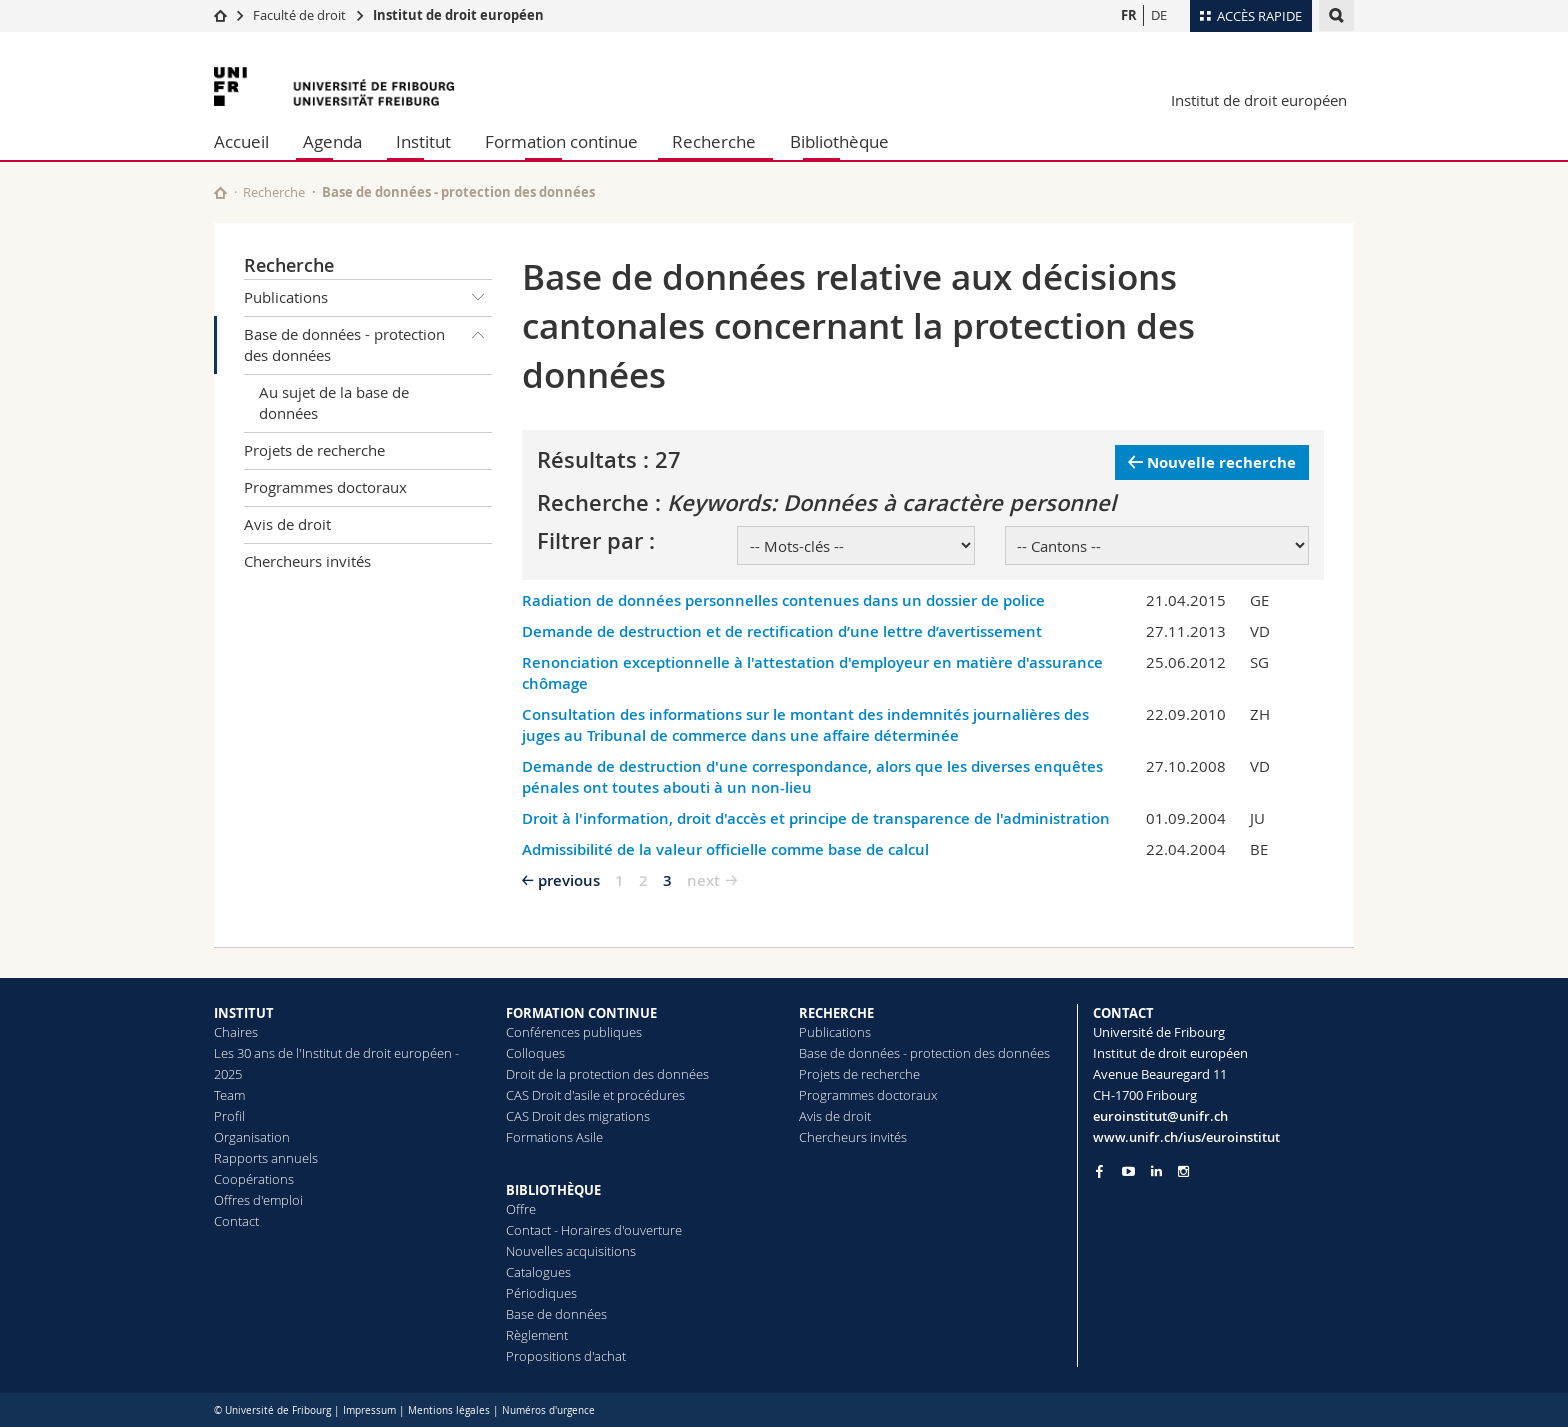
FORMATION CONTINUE (581, 1013)
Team (229, 1095)
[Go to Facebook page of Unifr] (1099, 1171)
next (703, 880)
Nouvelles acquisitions (571, 1251)
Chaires (236, 1032)
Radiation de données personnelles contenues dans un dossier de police (783, 600)
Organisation (252, 1137)
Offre (521, 1209)
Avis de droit (287, 524)
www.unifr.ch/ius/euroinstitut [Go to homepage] (1186, 1137)
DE (1159, 15)
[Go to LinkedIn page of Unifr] (1156, 1171)
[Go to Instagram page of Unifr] (1183, 1171)
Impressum (369, 1410)
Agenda (332, 141)
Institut (423, 141)
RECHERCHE (836, 1013)
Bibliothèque (839, 141)
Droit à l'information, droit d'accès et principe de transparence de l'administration (816, 818)
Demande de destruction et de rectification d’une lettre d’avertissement (782, 631)
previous (569, 880)
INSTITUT (244, 1013)
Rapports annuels (266, 1158)
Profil (229, 1116)
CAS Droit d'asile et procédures (595, 1095)
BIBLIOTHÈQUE (553, 1190)
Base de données (556, 1314)
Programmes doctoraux (325, 487)
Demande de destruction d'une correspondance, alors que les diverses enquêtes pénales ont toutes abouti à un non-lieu (812, 777)
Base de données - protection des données (368, 341)
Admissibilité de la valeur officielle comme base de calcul (725, 849)
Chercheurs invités (307, 561)
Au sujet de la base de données (334, 402)
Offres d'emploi (258, 1200)
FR (1129, 15)
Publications (368, 298)
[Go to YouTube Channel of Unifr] (1128, 1171)
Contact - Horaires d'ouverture (594, 1230)
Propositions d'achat (566, 1356)
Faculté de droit (301, 15)
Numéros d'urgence (548, 1410)
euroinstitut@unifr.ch (1160, 1116)
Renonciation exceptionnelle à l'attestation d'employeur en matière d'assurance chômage (812, 673)
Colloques (535, 1053)
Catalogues (538, 1272)
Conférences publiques (574, 1032)
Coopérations (254, 1179)
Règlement (537, 1335)
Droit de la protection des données (607, 1074)
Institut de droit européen (458, 15)
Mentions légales (449, 1410)
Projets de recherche (314, 450)
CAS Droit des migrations (578, 1116)
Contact (236, 1221)
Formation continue (561, 141)
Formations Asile (554, 1137)
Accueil (241, 141)
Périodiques (541, 1293)
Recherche (714, 141)
